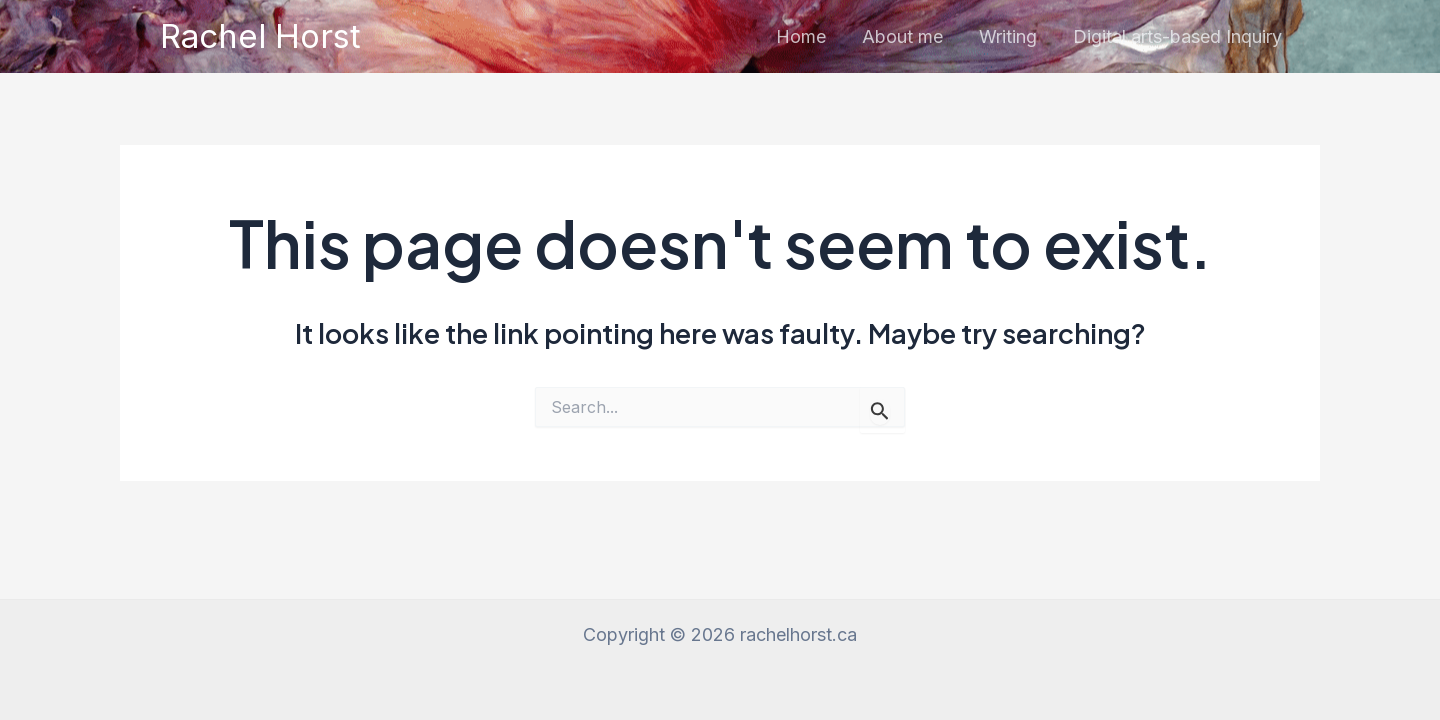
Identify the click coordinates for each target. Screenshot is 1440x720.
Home (801, 36)
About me (902, 36)
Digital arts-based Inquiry (1177, 36)
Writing (1008, 36)
